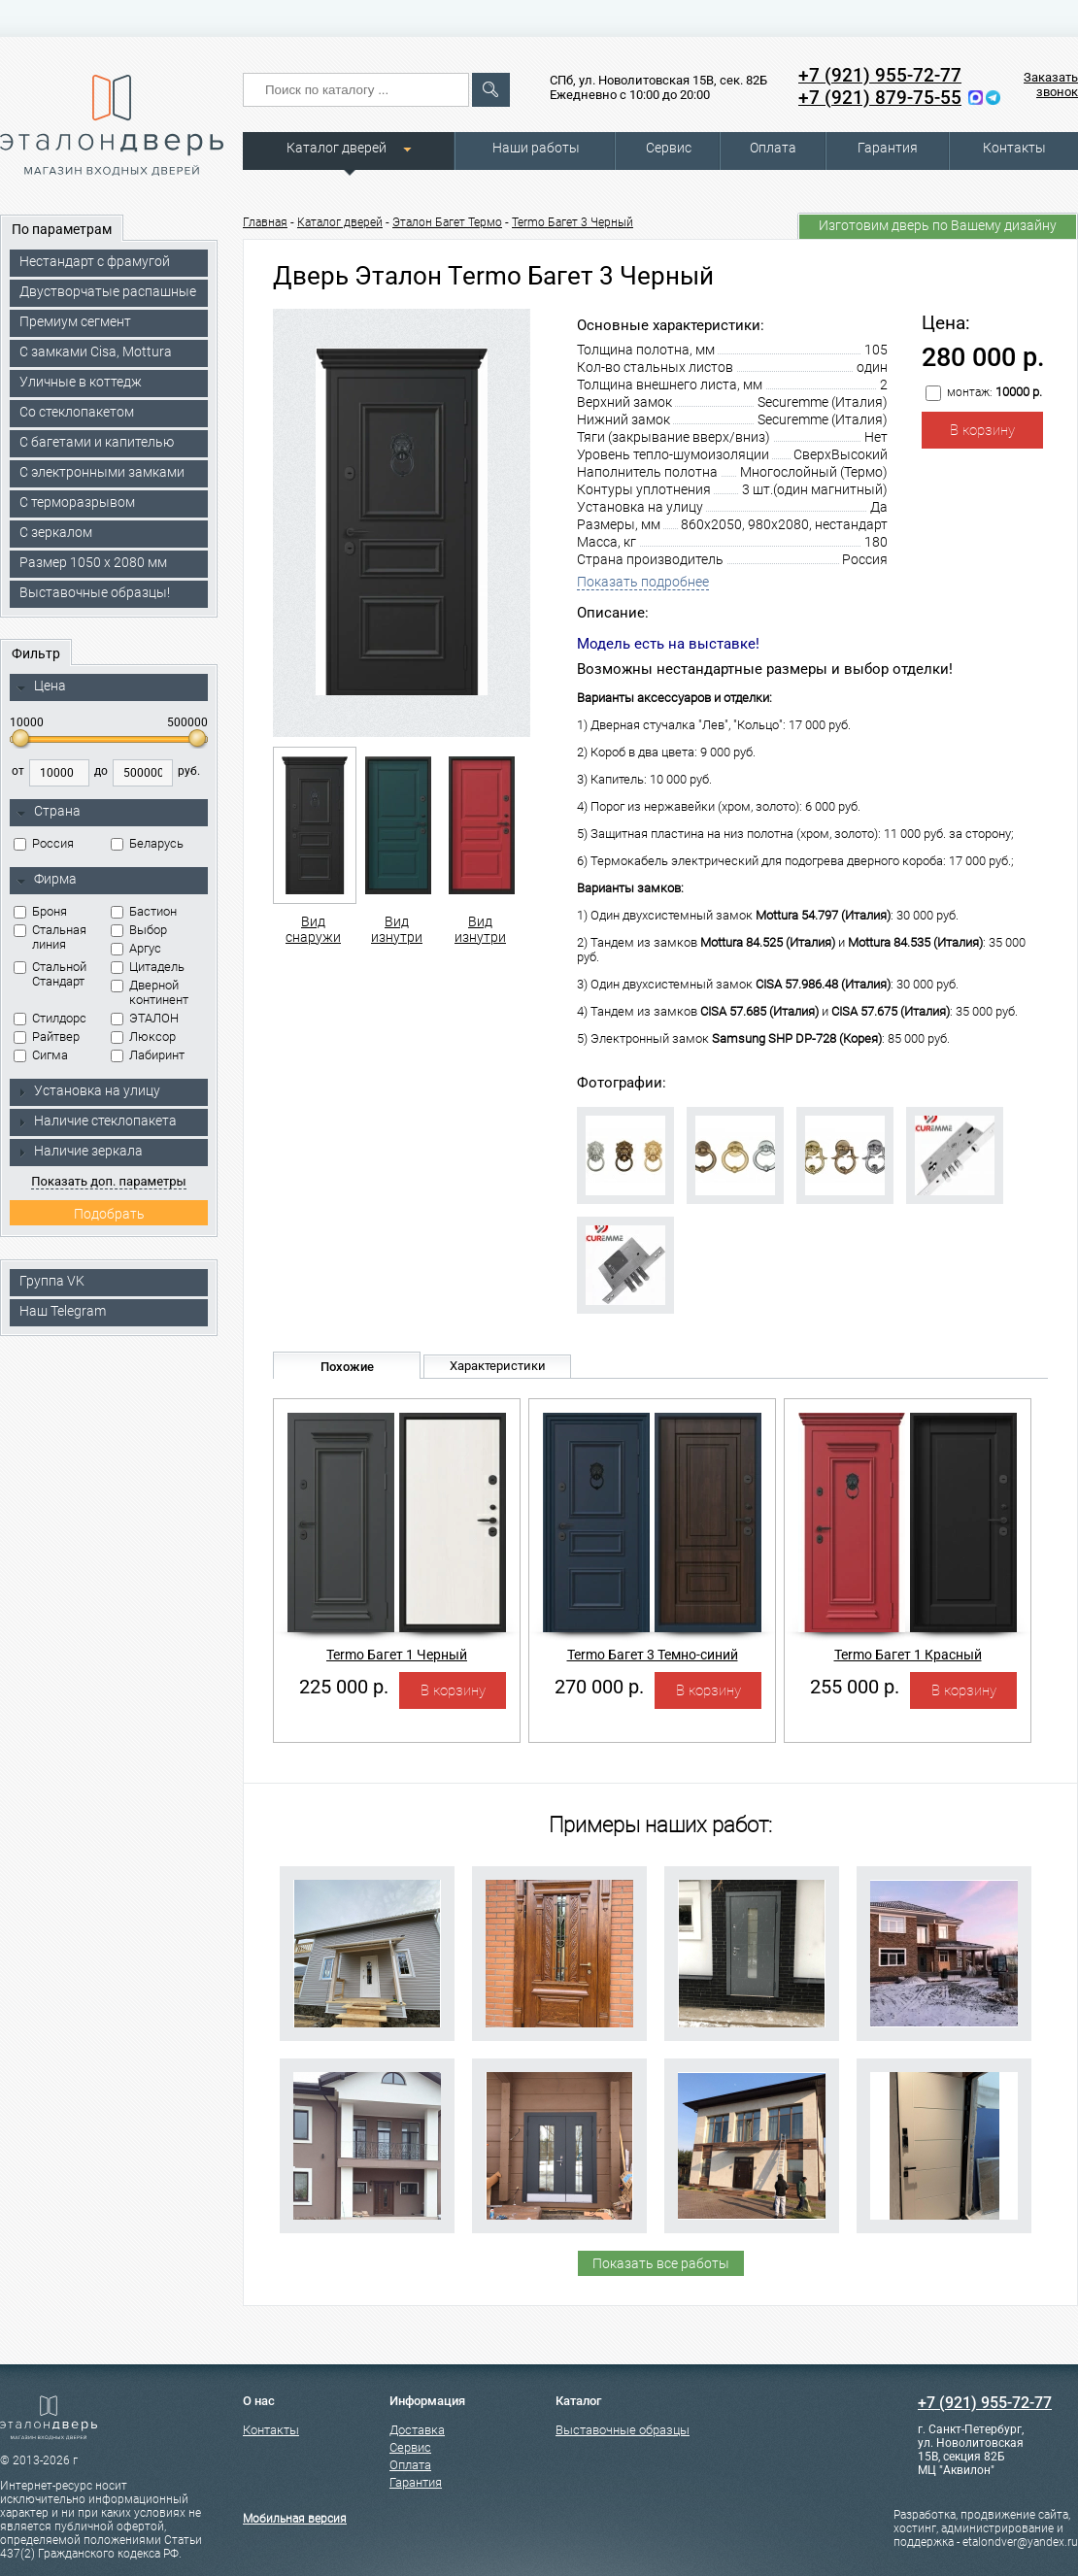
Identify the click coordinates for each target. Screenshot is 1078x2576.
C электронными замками (102, 472)
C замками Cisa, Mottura (95, 351)
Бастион (144, 911)
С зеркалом (55, 532)
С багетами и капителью (96, 442)
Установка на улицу (88, 1090)
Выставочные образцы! (94, 592)
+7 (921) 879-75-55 (879, 97)
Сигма (41, 1055)
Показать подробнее (643, 581)
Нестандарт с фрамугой (94, 261)
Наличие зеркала (80, 1150)
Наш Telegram (62, 1311)
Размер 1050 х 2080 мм (93, 562)
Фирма (47, 879)
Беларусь (147, 843)
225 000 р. (343, 1686)
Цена (41, 686)
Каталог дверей (336, 147)
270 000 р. (599, 1686)
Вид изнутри (396, 846)
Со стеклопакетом (76, 411)
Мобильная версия (295, 2519)
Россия (44, 843)
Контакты (1014, 147)
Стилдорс (50, 1018)
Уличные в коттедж (80, 381)
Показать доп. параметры (108, 1181)
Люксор (143, 1036)
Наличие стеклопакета (97, 1120)
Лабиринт (148, 1055)
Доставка (417, 2430)
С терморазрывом (77, 502)
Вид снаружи (313, 846)
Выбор (139, 929)
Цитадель (148, 966)
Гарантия (888, 147)
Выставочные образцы (623, 2430)
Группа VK (51, 1280)
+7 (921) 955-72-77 (879, 75)
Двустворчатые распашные (107, 291)
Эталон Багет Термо (447, 222)
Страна (49, 811)
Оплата (773, 147)
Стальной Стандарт (50, 973)
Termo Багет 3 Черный (572, 222)
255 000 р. (854, 1686)
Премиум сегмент (75, 321)
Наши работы (536, 147)
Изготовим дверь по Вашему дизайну (938, 225)
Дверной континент (149, 992)
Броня (40, 911)
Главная (265, 222)
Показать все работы (660, 2263)
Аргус (136, 948)
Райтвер (47, 1036)
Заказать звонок (1051, 84)
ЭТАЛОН (145, 1018)
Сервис (668, 147)
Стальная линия (50, 937)
